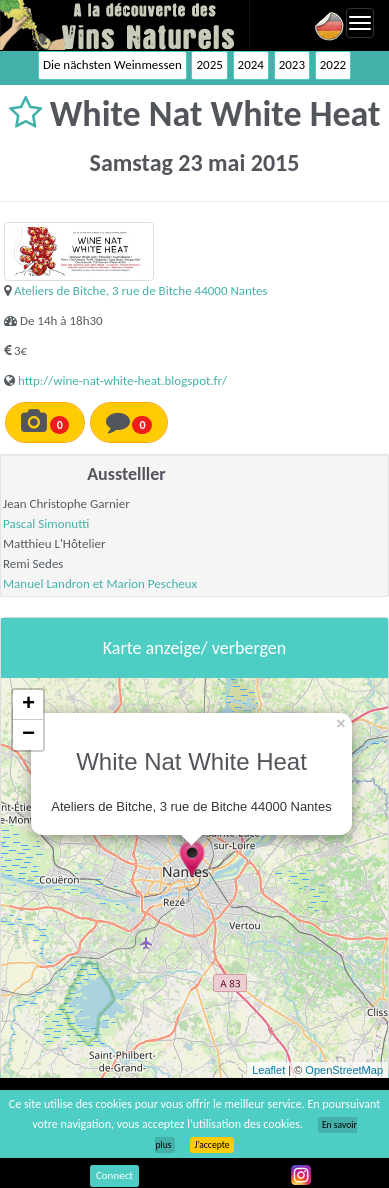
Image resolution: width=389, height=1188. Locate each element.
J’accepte (211, 1145)
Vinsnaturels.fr (125, 25)
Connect (114, 1175)
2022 (333, 64)
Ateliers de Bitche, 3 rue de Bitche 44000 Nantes (141, 290)
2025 (209, 64)
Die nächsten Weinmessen (112, 64)
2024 (251, 64)
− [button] (28, 735)
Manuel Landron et (54, 583)
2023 (292, 64)
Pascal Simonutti (46, 523)
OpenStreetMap (344, 1070)
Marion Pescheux (151, 583)
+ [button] (28, 705)
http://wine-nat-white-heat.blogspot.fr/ (122, 380)
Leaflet (268, 1070)
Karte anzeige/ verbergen (194, 648)
